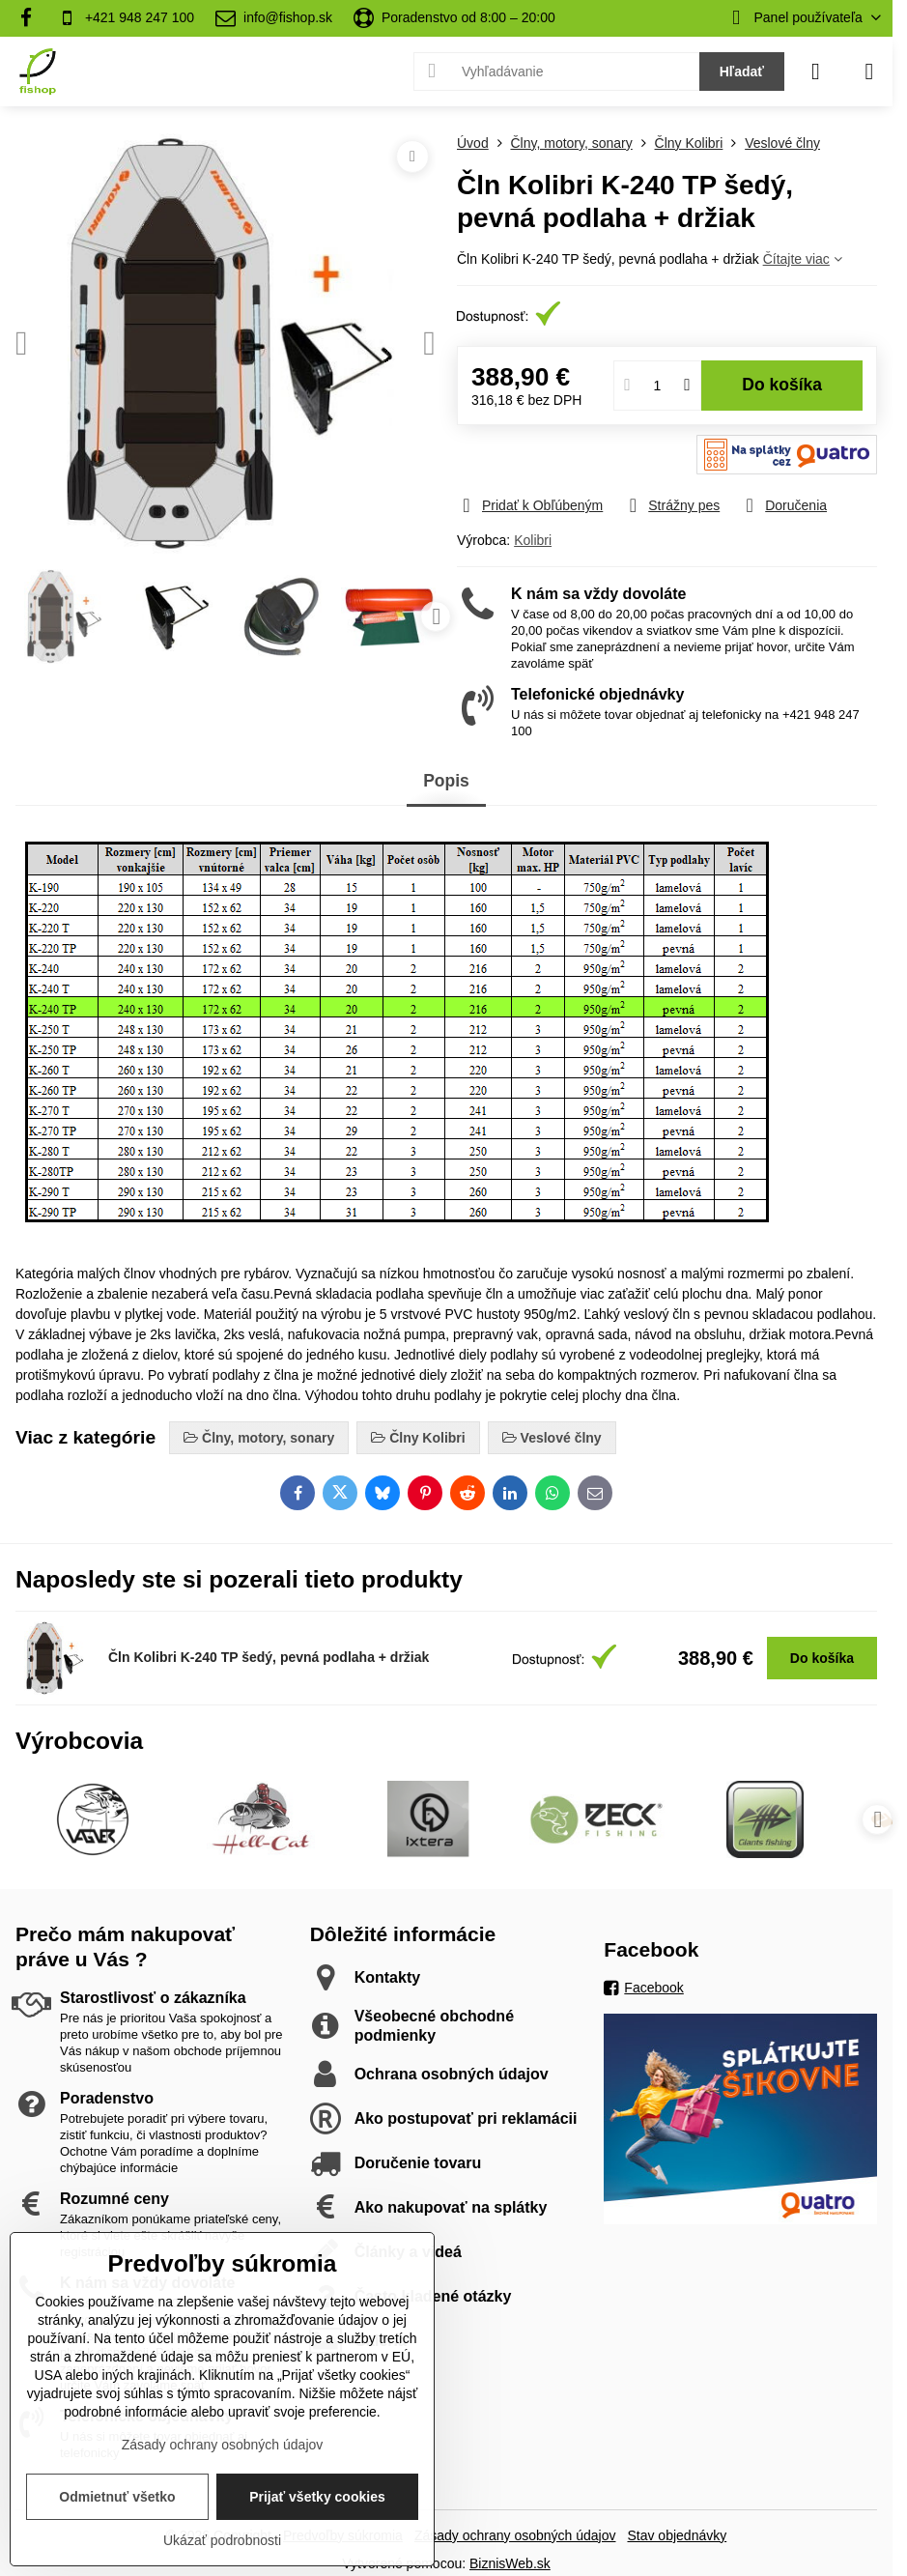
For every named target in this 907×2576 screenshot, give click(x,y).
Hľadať (742, 71)
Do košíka (782, 384)
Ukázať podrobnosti (222, 2540)
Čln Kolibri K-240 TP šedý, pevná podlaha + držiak (268, 1657)
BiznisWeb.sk (510, 2563)
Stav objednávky (676, 2535)
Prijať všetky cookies (317, 2496)
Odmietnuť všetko (117, 2496)
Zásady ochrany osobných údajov (515, 2535)
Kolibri (533, 540)
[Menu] (869, 71)
